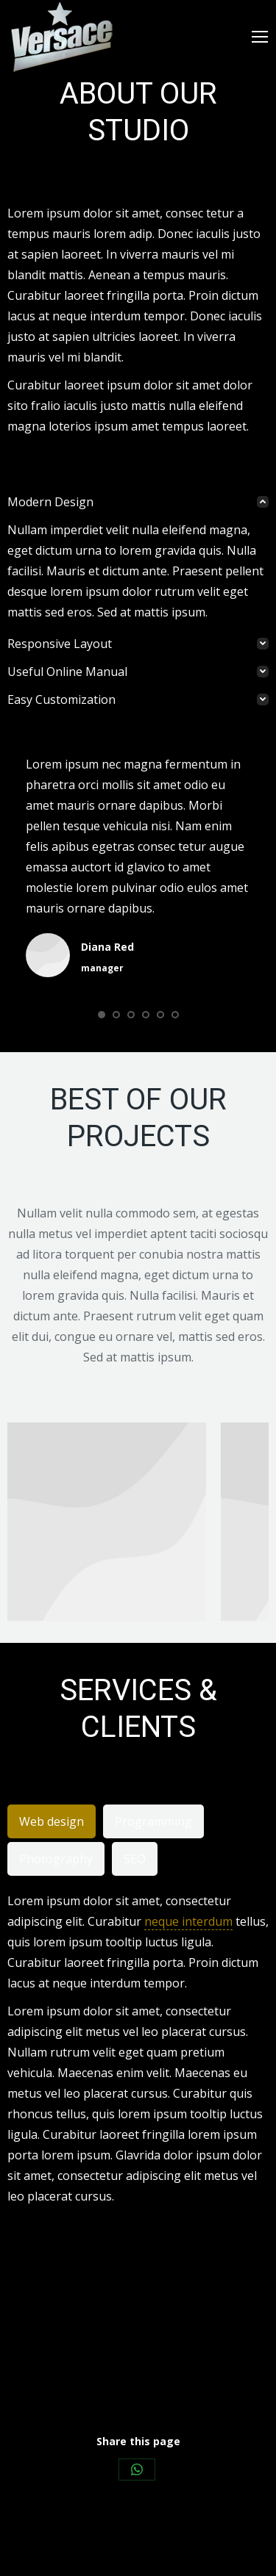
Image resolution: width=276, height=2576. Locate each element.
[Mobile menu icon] (260, 37)
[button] (101, 1014)
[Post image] (106, 1521)
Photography (56, 1859)
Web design (51, 1821)
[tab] (138, 502)
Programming (153, 1821)
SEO (135, 1859)
